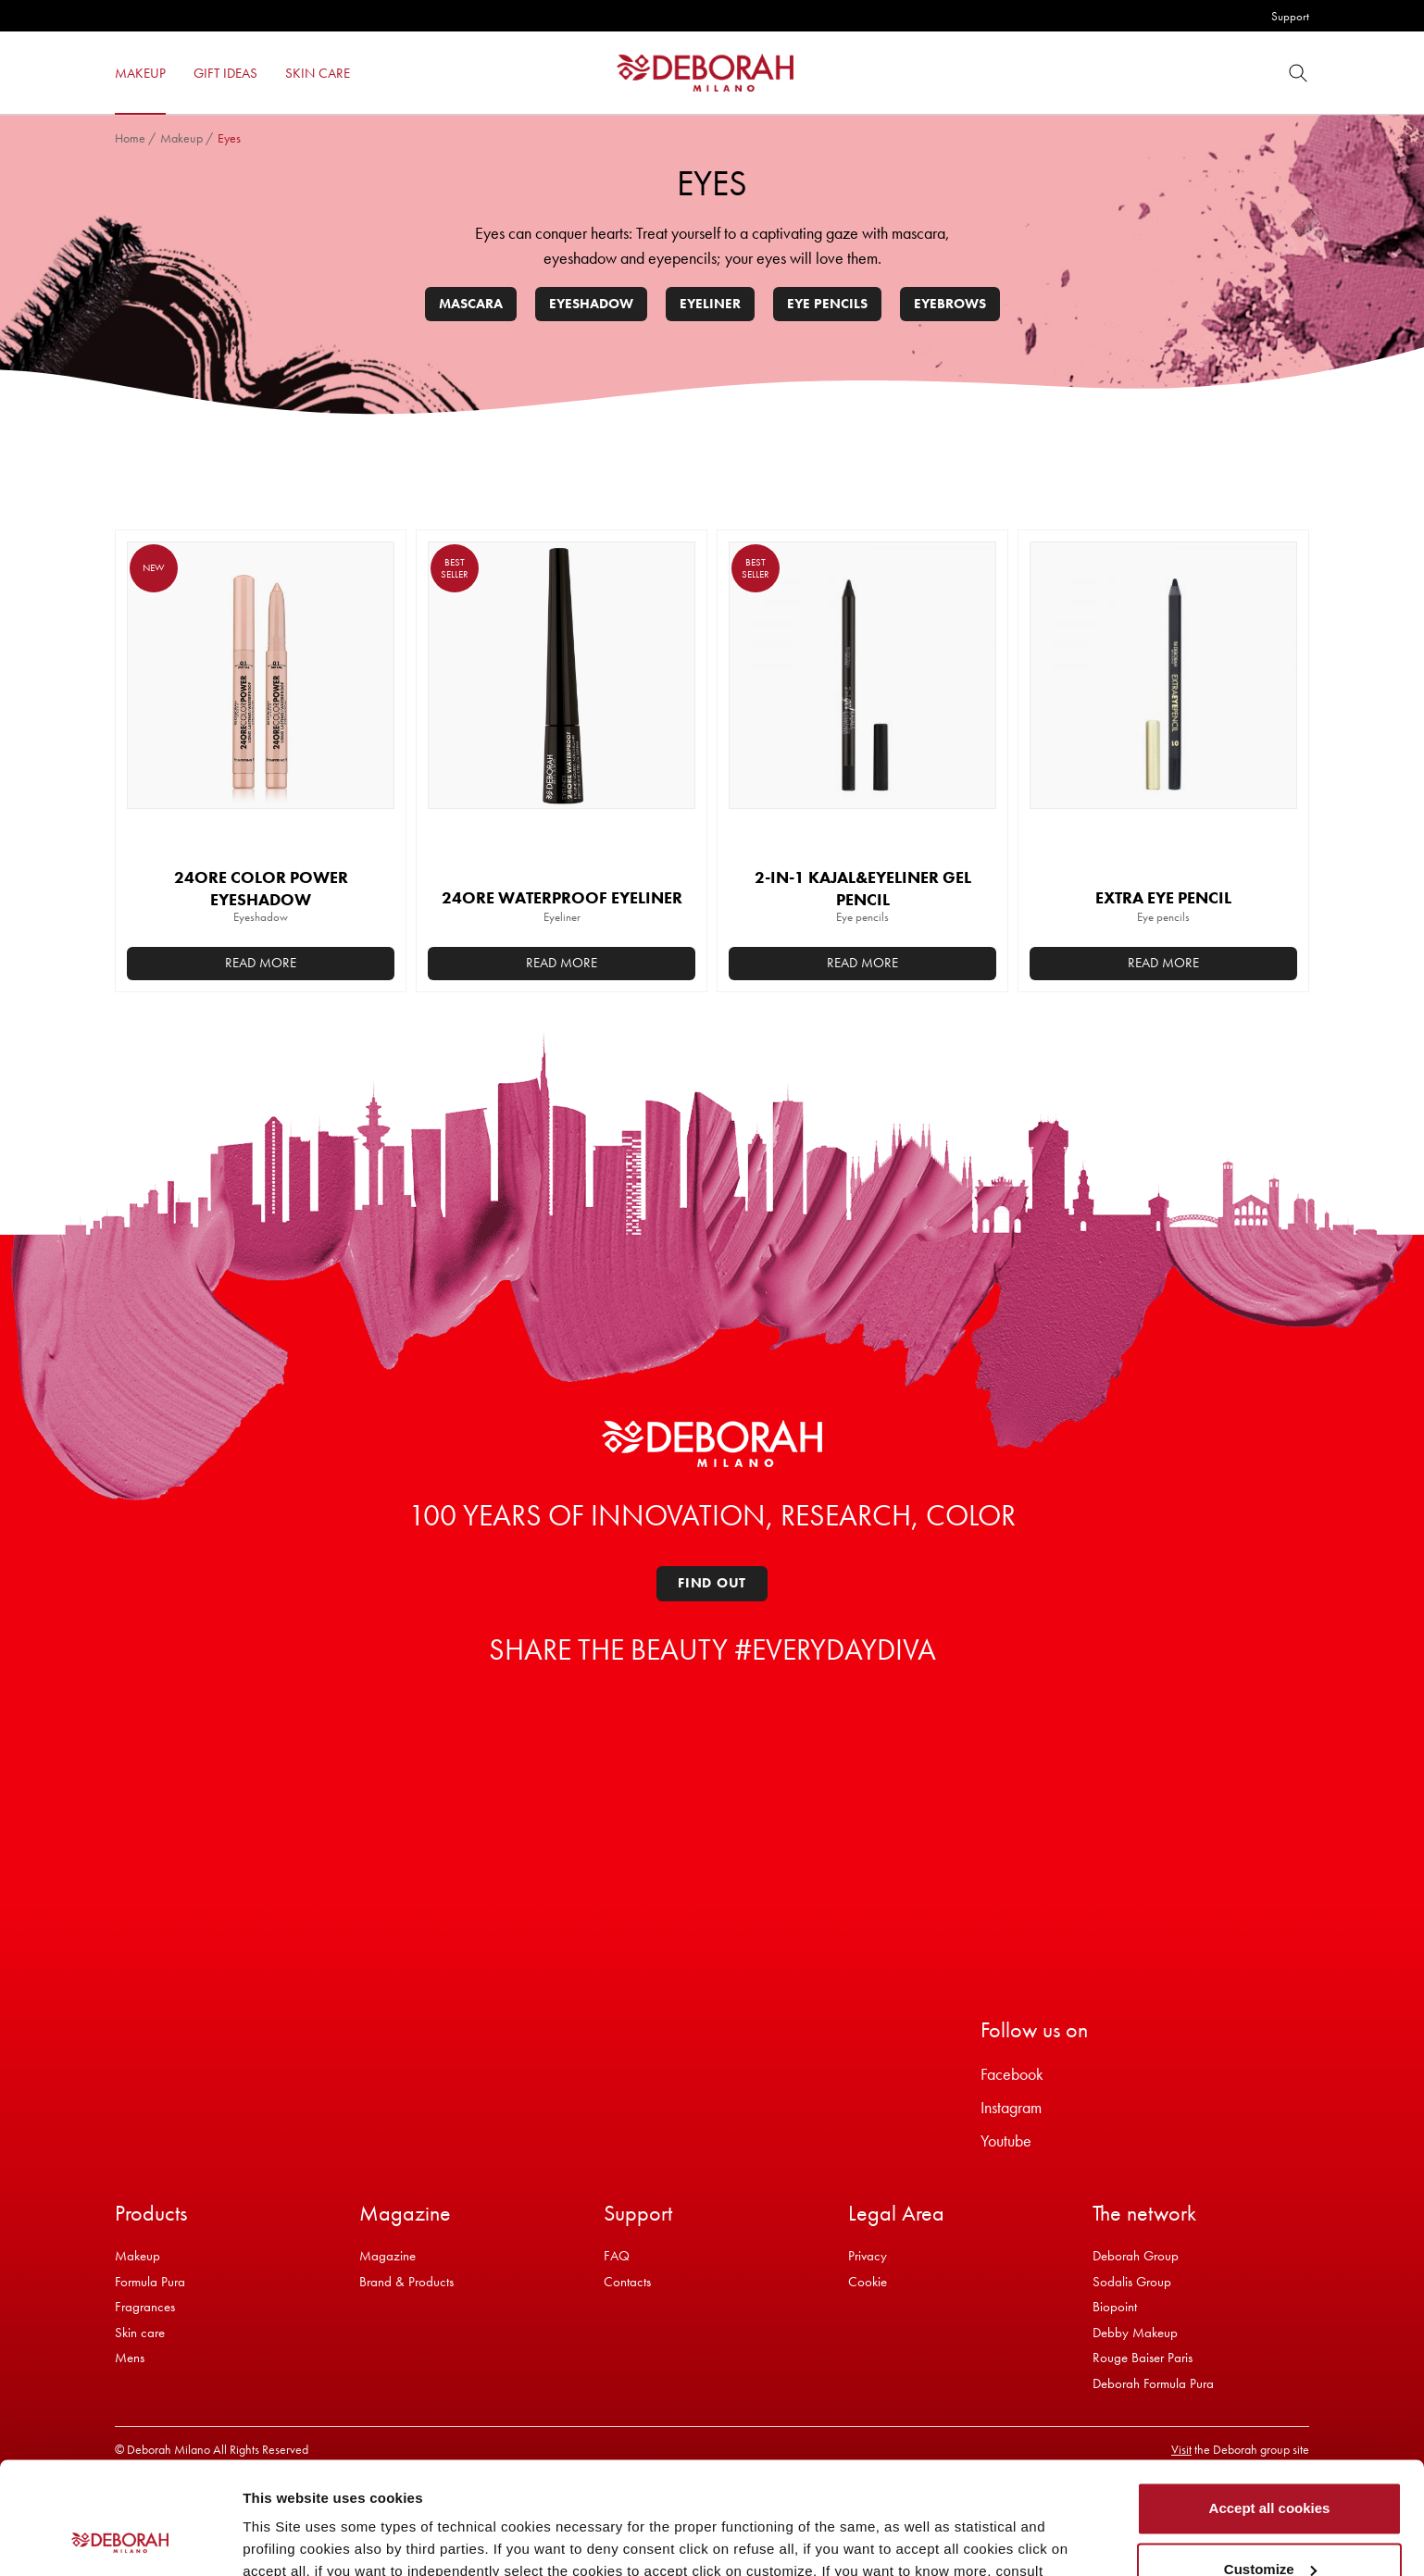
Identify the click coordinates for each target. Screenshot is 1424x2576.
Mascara (471, 303)
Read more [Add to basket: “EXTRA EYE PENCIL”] (1163, 962)
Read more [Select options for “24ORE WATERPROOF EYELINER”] (561, 962)
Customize (1270, 2463)
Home (130, 138)
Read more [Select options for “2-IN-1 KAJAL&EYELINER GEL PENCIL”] (862, 962)
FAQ (617, 2255)
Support (1290, 16)
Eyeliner (710, 303)
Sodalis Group (1132, 2281)
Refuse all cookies (1269, 2524)
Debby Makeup (1135, 2332)
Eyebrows (950, 303)
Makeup (181, 138)
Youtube (1006, 2140)
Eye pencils (827, 303)
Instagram (1011, 2107)
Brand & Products (406, 2281)
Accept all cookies (1269, 2403)
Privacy (867, 2255)
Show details (286, 2539)
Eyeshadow (591, 303)
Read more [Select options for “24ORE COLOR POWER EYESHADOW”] (260, 962)
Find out (712, 1583)
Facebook (1012, 2073)
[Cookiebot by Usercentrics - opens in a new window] (120, 2540)
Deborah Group (1136, 2255)
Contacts (627, 2281)
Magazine (387, 2255)
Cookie (867, 2281)
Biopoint (1115, 2306)
